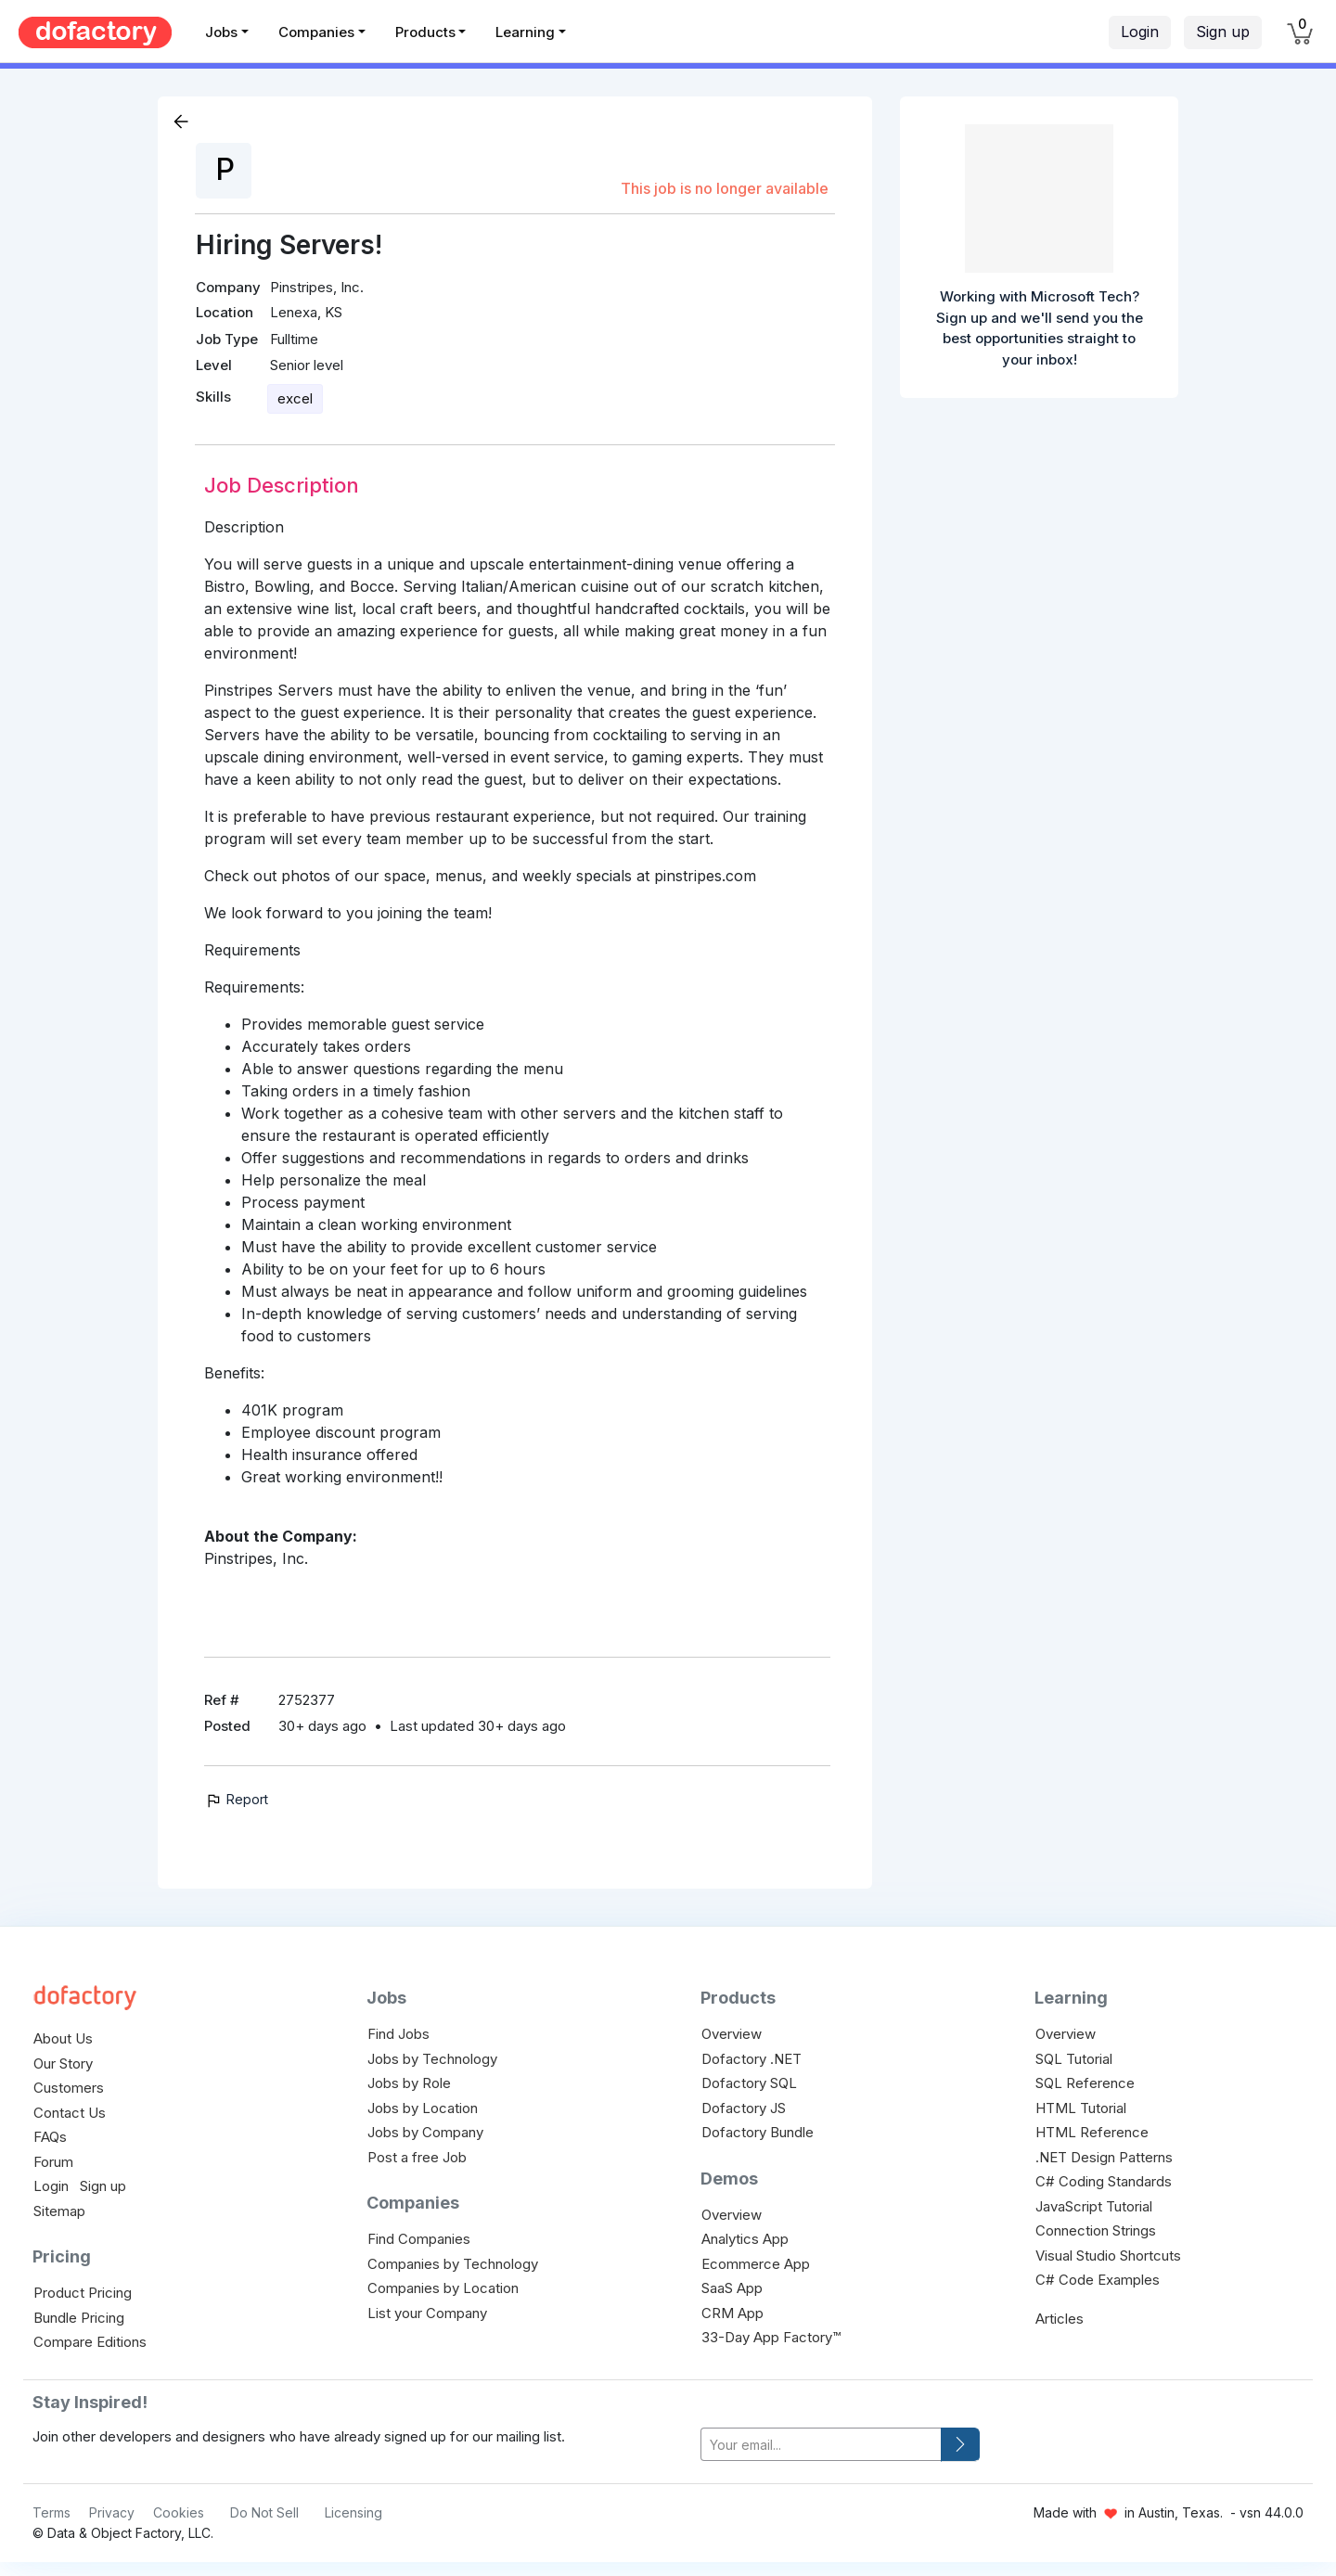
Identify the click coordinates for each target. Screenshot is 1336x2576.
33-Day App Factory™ (771, 2337)
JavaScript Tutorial (1093, 2206)
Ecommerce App (755, 2264)
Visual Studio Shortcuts (1108, 2255)
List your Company (427, 2313)
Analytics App (745, 2239)
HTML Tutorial (1080, 2108)
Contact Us (69, 2112)
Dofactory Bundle (757, 2132)
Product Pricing (82, 2292)
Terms (51, 2512)
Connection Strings (1095, 2230)
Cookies (178, 2512)
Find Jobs (398, 2034)
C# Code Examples (1097, 2279)
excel (295, 398)
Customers (68, 2087)
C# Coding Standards (1103, 2181)
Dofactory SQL (749, 2083)
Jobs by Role (409, 2083)
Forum (53, 2162)
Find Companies (418, 2239)
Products (425, 32)
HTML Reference (1092, 2132)
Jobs (221, 32)
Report (236, 1799)
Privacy (112, 2512)
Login (1140, 31)
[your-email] (821, 2445)
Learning (525, 32)
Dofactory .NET (751, 2059)
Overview (731, 2034)
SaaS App (732, 2288)
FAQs (50, 2137)
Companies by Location (443, 2288)
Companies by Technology (452, 2264)
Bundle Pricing (78, 2317)
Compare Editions (90, 2342)
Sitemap (59, 2211)
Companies (316, 32)
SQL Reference (1085, 2083)
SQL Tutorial (1073, 2059)
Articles (1059, 2318)
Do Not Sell (264, 2512)
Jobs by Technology (432, 2059)
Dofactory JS (743, 2108)
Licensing (353, 2512)
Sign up (1223, 31)
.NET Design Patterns (1104, 2157)
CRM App (732, 2313)
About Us (63, 2038)
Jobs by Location (422, 2108)
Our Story (63, 2063)
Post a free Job (417, 2157)
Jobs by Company (425, 2132)
